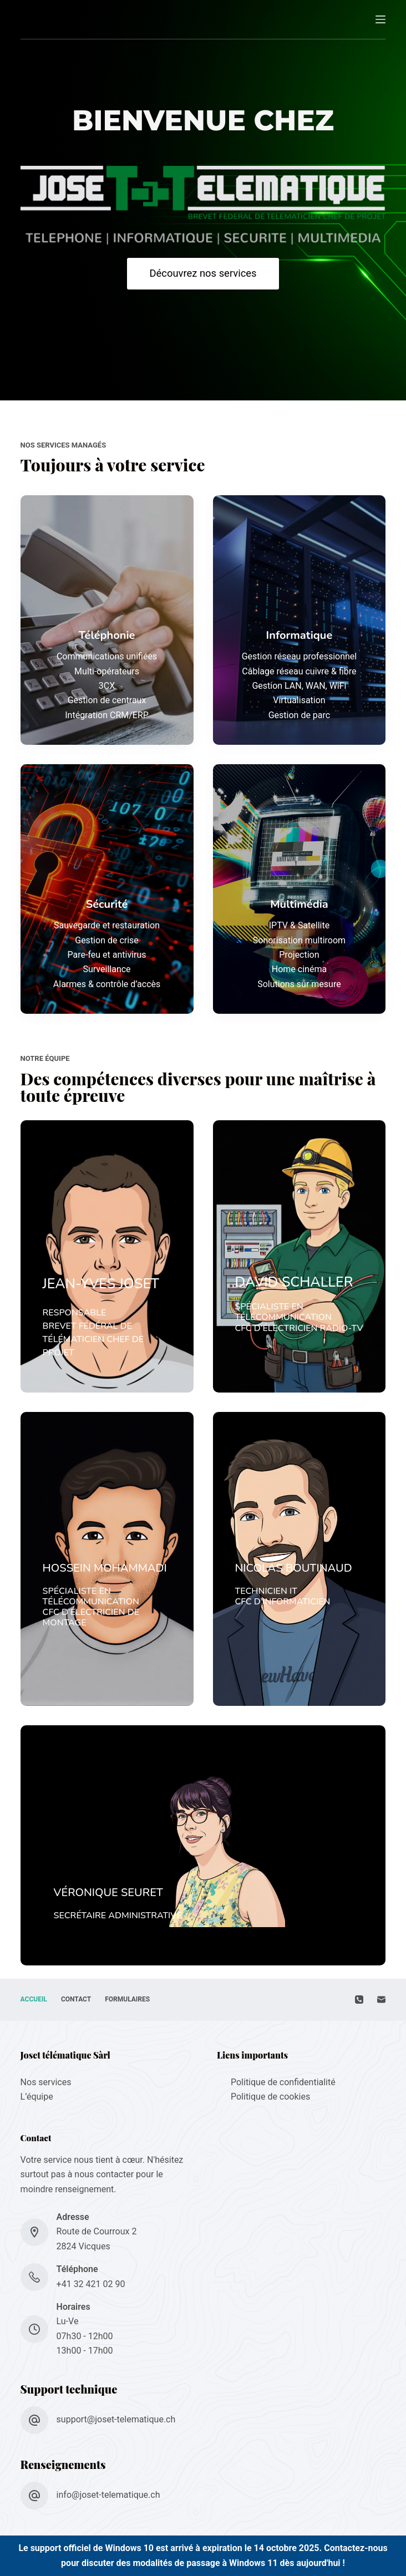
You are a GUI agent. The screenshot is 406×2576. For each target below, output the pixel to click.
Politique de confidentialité (283, 2082)
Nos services (46, 2082)
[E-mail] (381, 1999)
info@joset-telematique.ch (108, 2494)
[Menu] (380, 19)
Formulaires (127, 1999)
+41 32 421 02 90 (91, 2284)
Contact (76, 1999)
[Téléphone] (359, 1999)
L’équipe (37, 2096)
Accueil (34, 1999)
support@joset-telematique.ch (116, 2419)
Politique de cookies (270, 2096)
